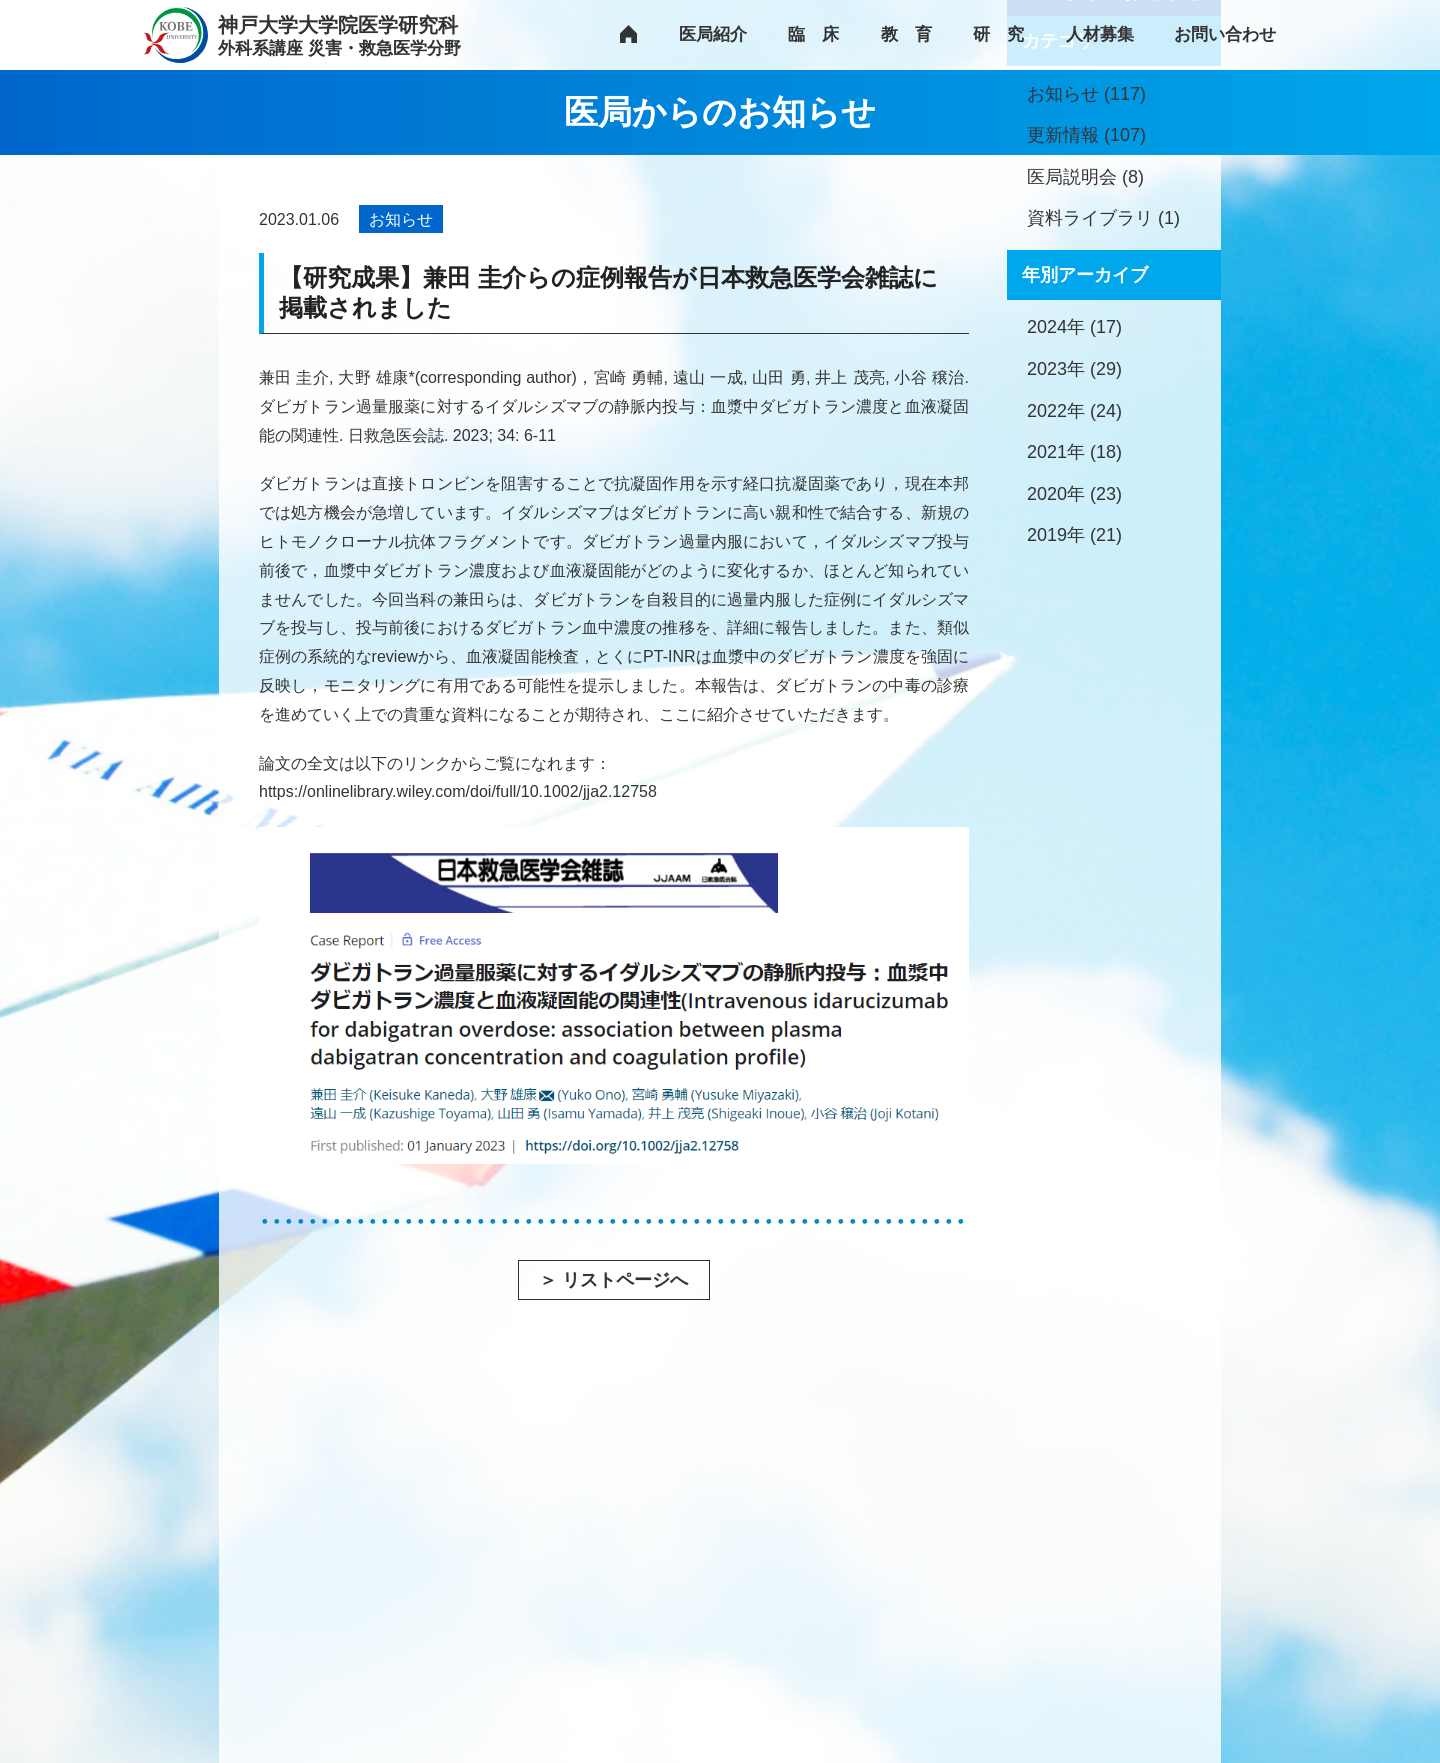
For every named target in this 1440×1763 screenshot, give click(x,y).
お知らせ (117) (1086, 282)
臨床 (822, 34)
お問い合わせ (1225, 34)
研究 (1007, 34)
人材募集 (1100, 34)
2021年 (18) (1074, 640)
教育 (915, 34)
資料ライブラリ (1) (1103, 406)
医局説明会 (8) (1085, 365)
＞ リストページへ (613, 1280)
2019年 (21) (1074, 723)
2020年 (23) (1074, 682)
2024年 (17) (1074, 515)
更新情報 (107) (1086, 323)
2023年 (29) (1074, 557)
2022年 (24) (1074, 599)
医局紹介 (713, 34)
